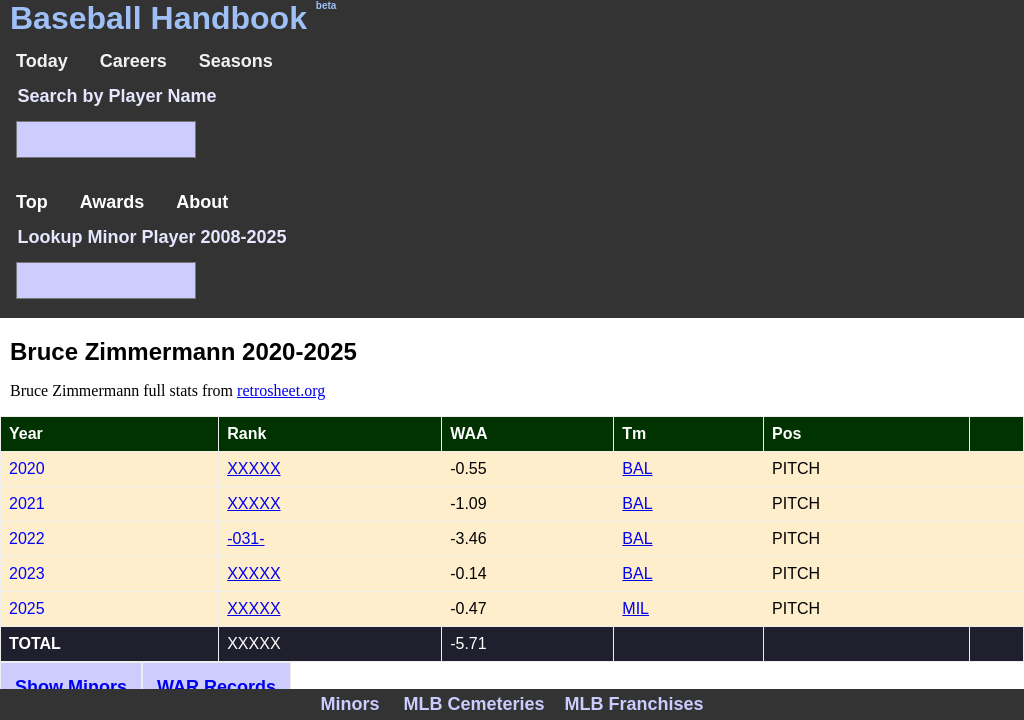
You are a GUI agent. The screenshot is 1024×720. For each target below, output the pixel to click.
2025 (27, 608)
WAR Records (216, 687)
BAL (637, 468)
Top (32, 202)
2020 (27, 468)
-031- (245, 538)
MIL (635, 608)
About (202, 202)
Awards (112, 202)
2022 (27, 538)
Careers (133, 61)
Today (42, 61)
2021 (27, 503)
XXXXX (253, 468)
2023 (27, 573)
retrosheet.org (281, 390)
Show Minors (71, 687)
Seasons (236, 61)
